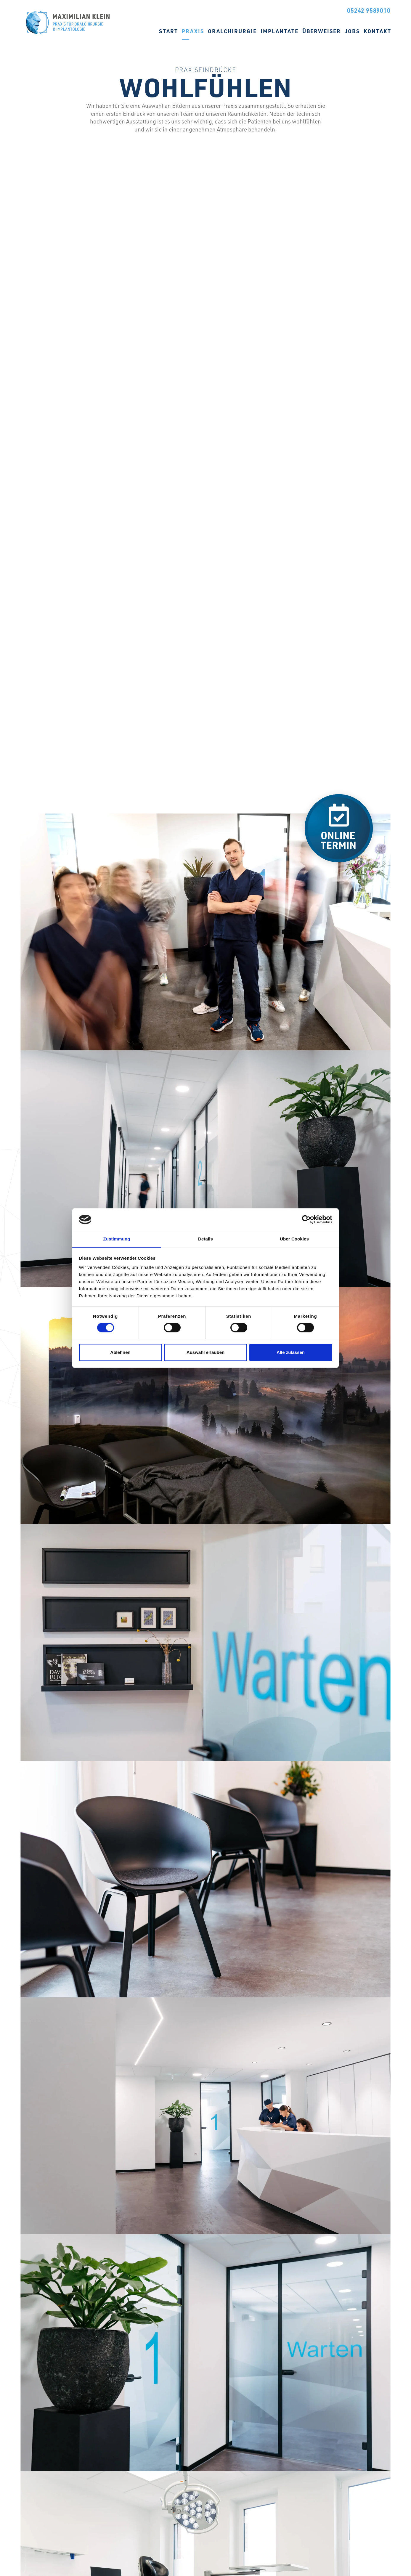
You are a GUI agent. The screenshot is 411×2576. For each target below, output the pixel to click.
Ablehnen (120, 1352)
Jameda (259, 9)
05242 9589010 (368, 10)
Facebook (230, 9)
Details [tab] (205, 1238)
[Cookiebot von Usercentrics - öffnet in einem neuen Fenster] (306, 1219)
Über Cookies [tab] (294, 1238)
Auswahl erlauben (205, 1352)
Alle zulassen (291, 1352)
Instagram (245, 9)
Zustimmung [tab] (116, 1238)
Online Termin (308, 9)
